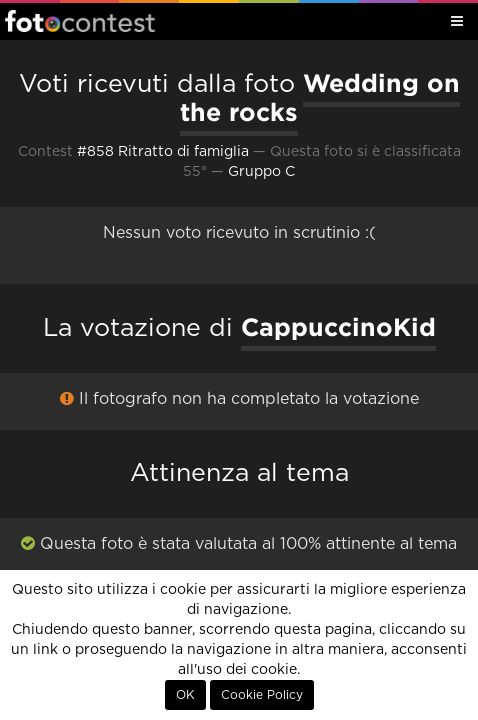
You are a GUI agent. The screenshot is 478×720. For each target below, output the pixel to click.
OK (185, 695)
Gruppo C (261, 172)
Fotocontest (80, 21)
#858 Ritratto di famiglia (163, 152)
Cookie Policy (262, 695)
